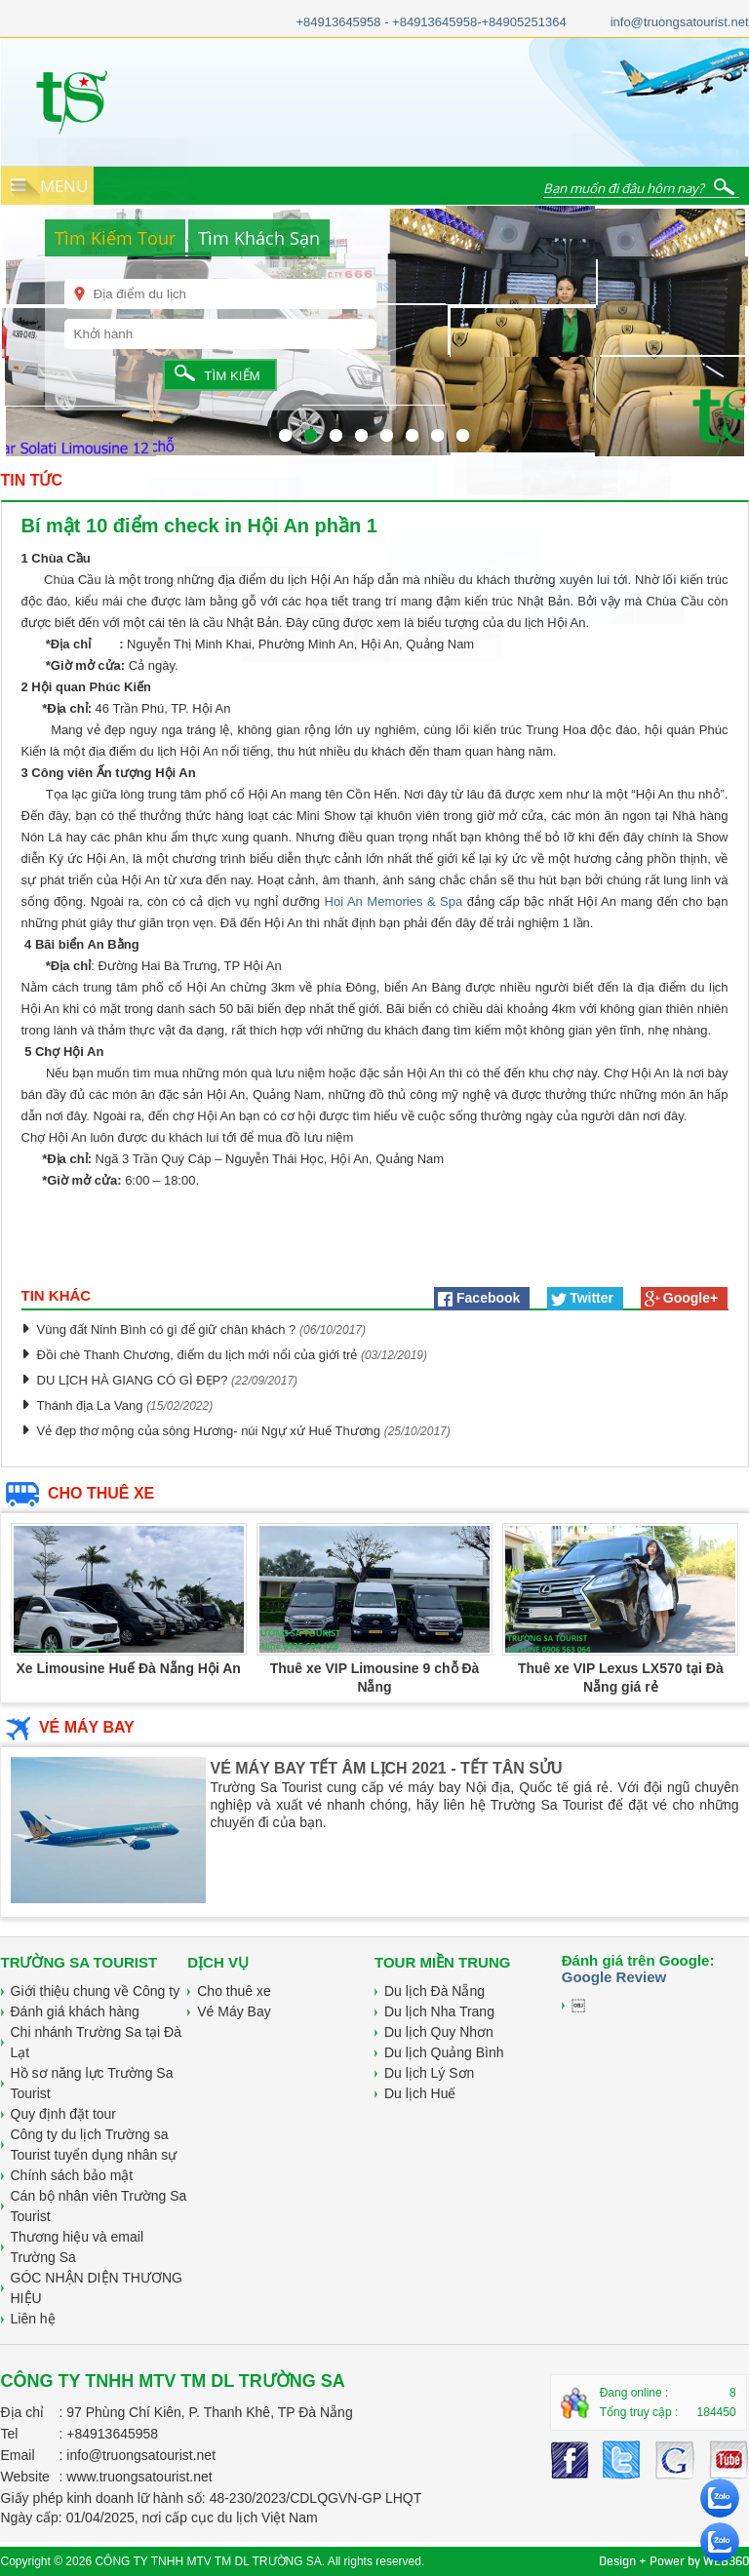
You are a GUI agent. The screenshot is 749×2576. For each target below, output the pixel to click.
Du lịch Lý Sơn (429, 2073)
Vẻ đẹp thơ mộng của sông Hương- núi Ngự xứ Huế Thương (210, 1431)
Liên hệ (33, 2318)
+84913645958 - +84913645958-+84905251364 (431, 22)
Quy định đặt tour (64, 2114)
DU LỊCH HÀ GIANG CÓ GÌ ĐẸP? (132, 1380)
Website (25, 2476)
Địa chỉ (23, 2412)
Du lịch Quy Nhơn (438, 2032)
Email (18, 2455)
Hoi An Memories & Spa (394, 901)
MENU (64, 186)
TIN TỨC (32, 480)
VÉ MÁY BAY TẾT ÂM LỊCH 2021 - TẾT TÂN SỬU (387, 1768)
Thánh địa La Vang (92, 1405)
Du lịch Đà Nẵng (434, 1991)
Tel (10, 2433)
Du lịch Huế (419, 2093)
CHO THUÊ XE (78, 1493)
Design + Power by (674, 2561)
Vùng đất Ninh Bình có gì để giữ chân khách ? (166, 1329)
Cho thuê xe (234, 1991)
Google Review (614, 1977)
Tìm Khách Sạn (259, 238)
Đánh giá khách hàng (75, 2011)
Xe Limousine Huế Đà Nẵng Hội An (128, 1668)
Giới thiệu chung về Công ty (95, 1991)
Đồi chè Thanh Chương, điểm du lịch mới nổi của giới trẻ (197, 1354)
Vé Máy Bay (233, 2011)
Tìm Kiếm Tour (115, 238)
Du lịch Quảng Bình (444, 2052)
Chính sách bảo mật (72, 2175)
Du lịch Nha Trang (439, 2011)
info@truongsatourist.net (680, 22)
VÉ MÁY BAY (68, 1727)
